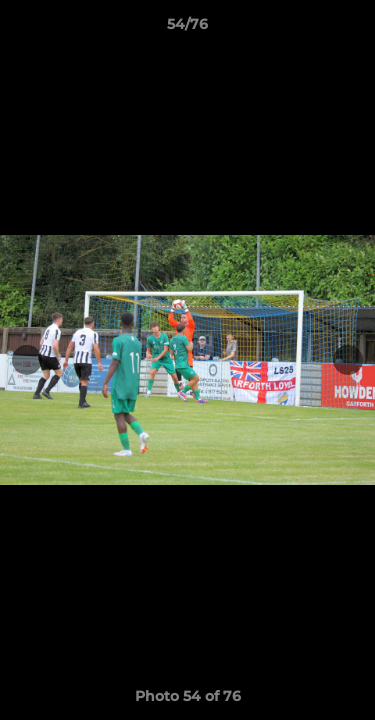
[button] (351, 29)
